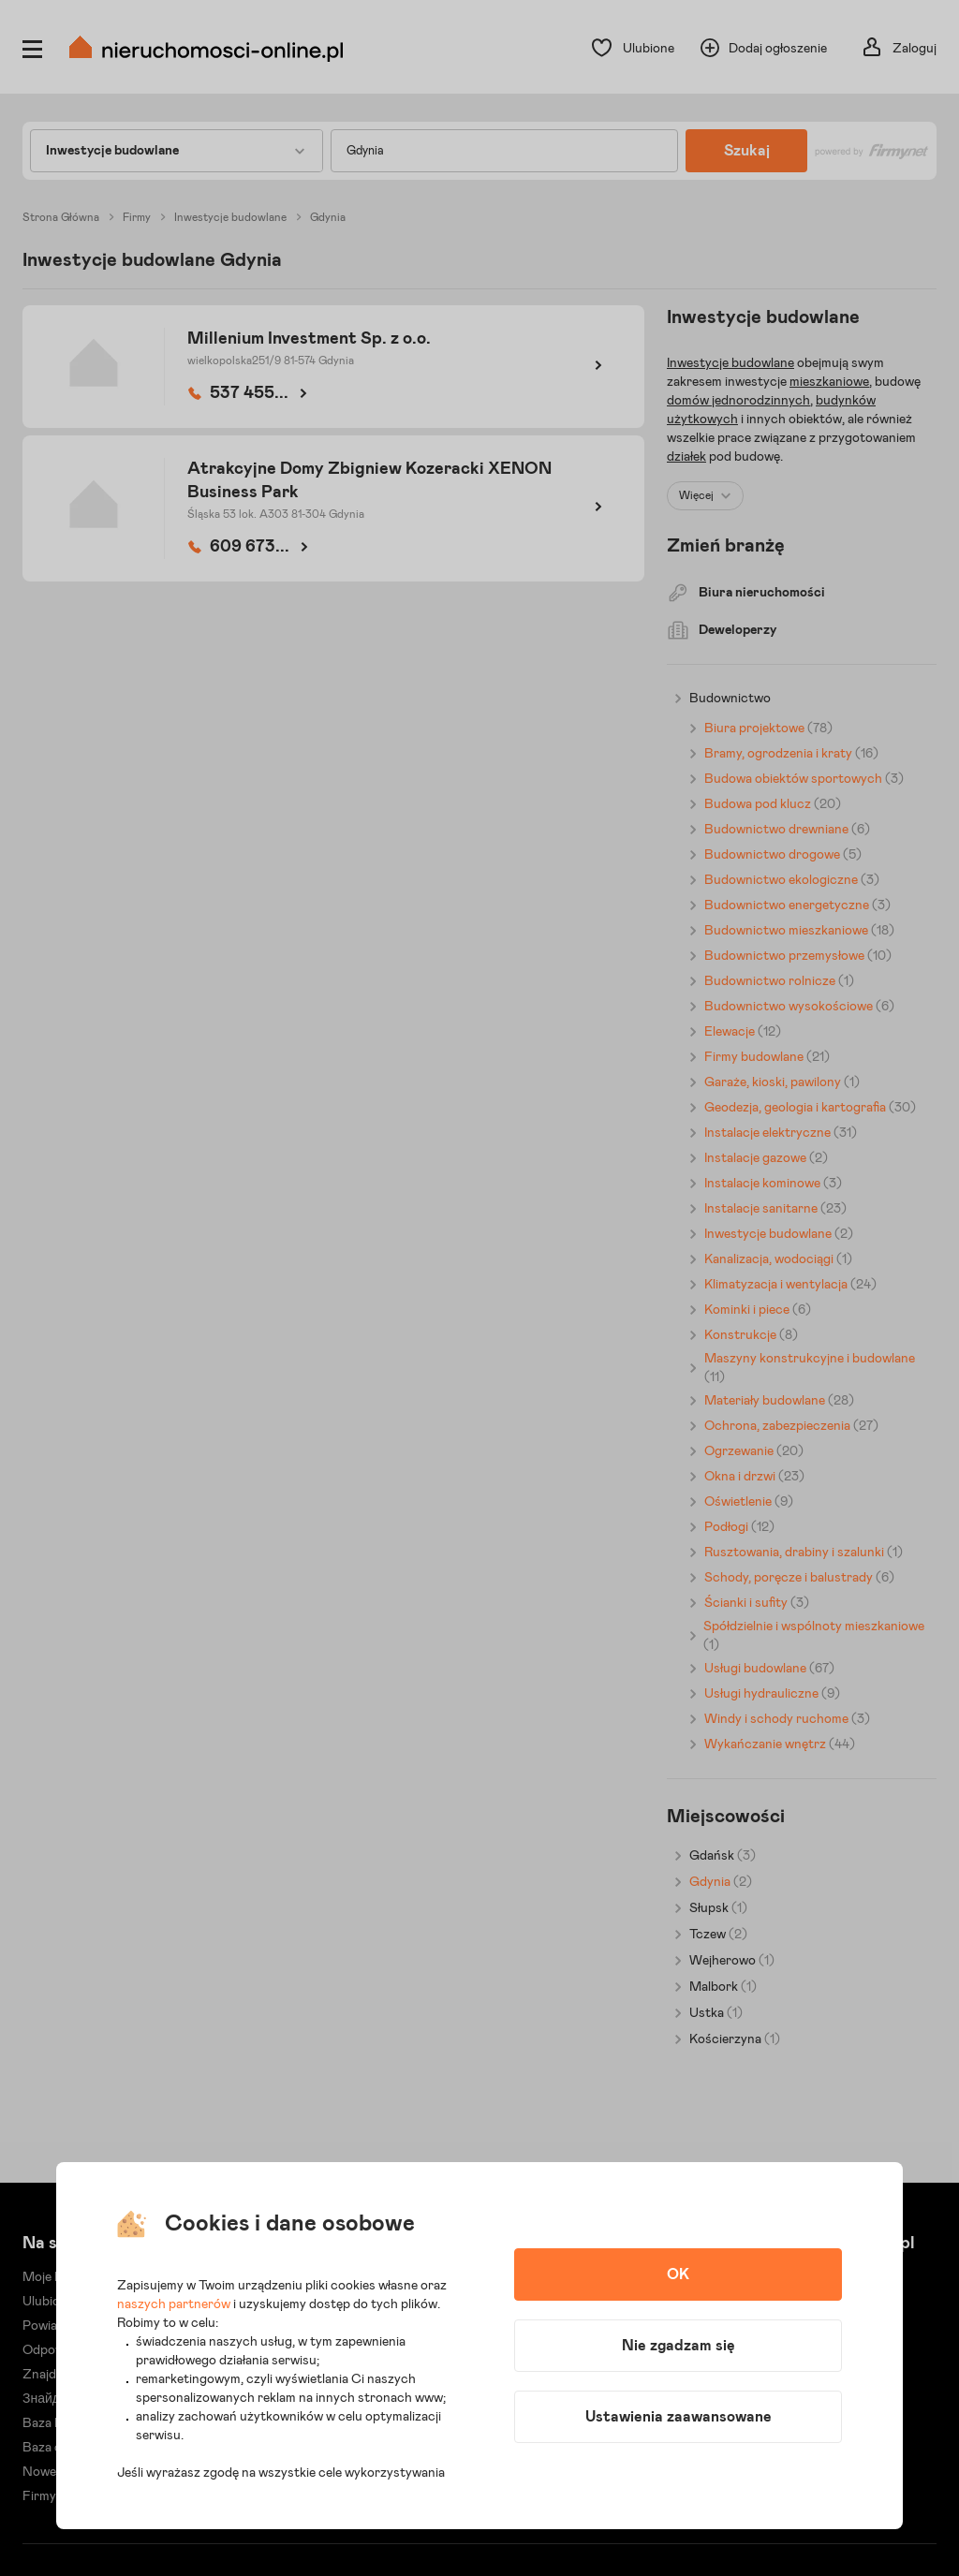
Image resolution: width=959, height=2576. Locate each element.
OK (678, 2274)
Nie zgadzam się (678, 2345)
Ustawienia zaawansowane (678, 2416)
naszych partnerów (173, 2304)
